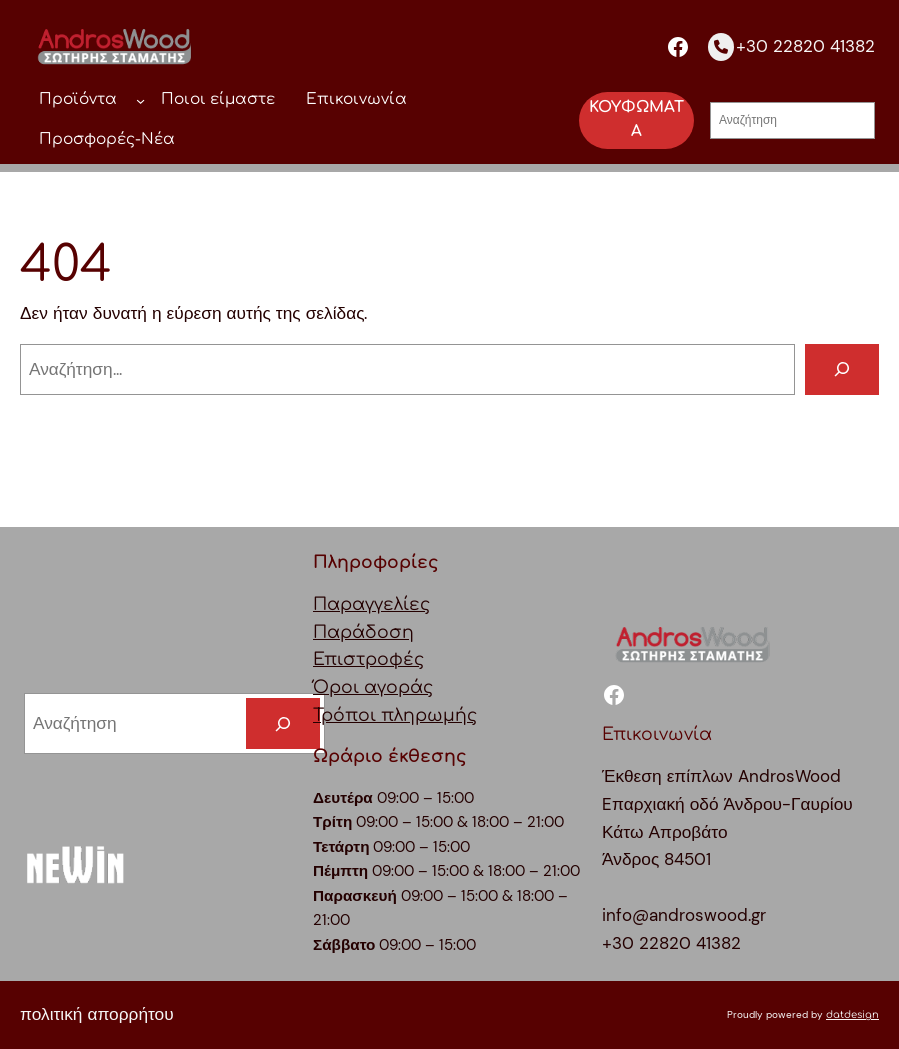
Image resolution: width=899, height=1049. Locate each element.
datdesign (852, 1014)
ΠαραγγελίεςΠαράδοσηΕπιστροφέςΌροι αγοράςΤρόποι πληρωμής (395, 660)
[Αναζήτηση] (842, 369)
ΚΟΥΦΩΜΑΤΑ (636, 120)
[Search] (283, 723)
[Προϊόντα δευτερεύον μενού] (140, 100)
